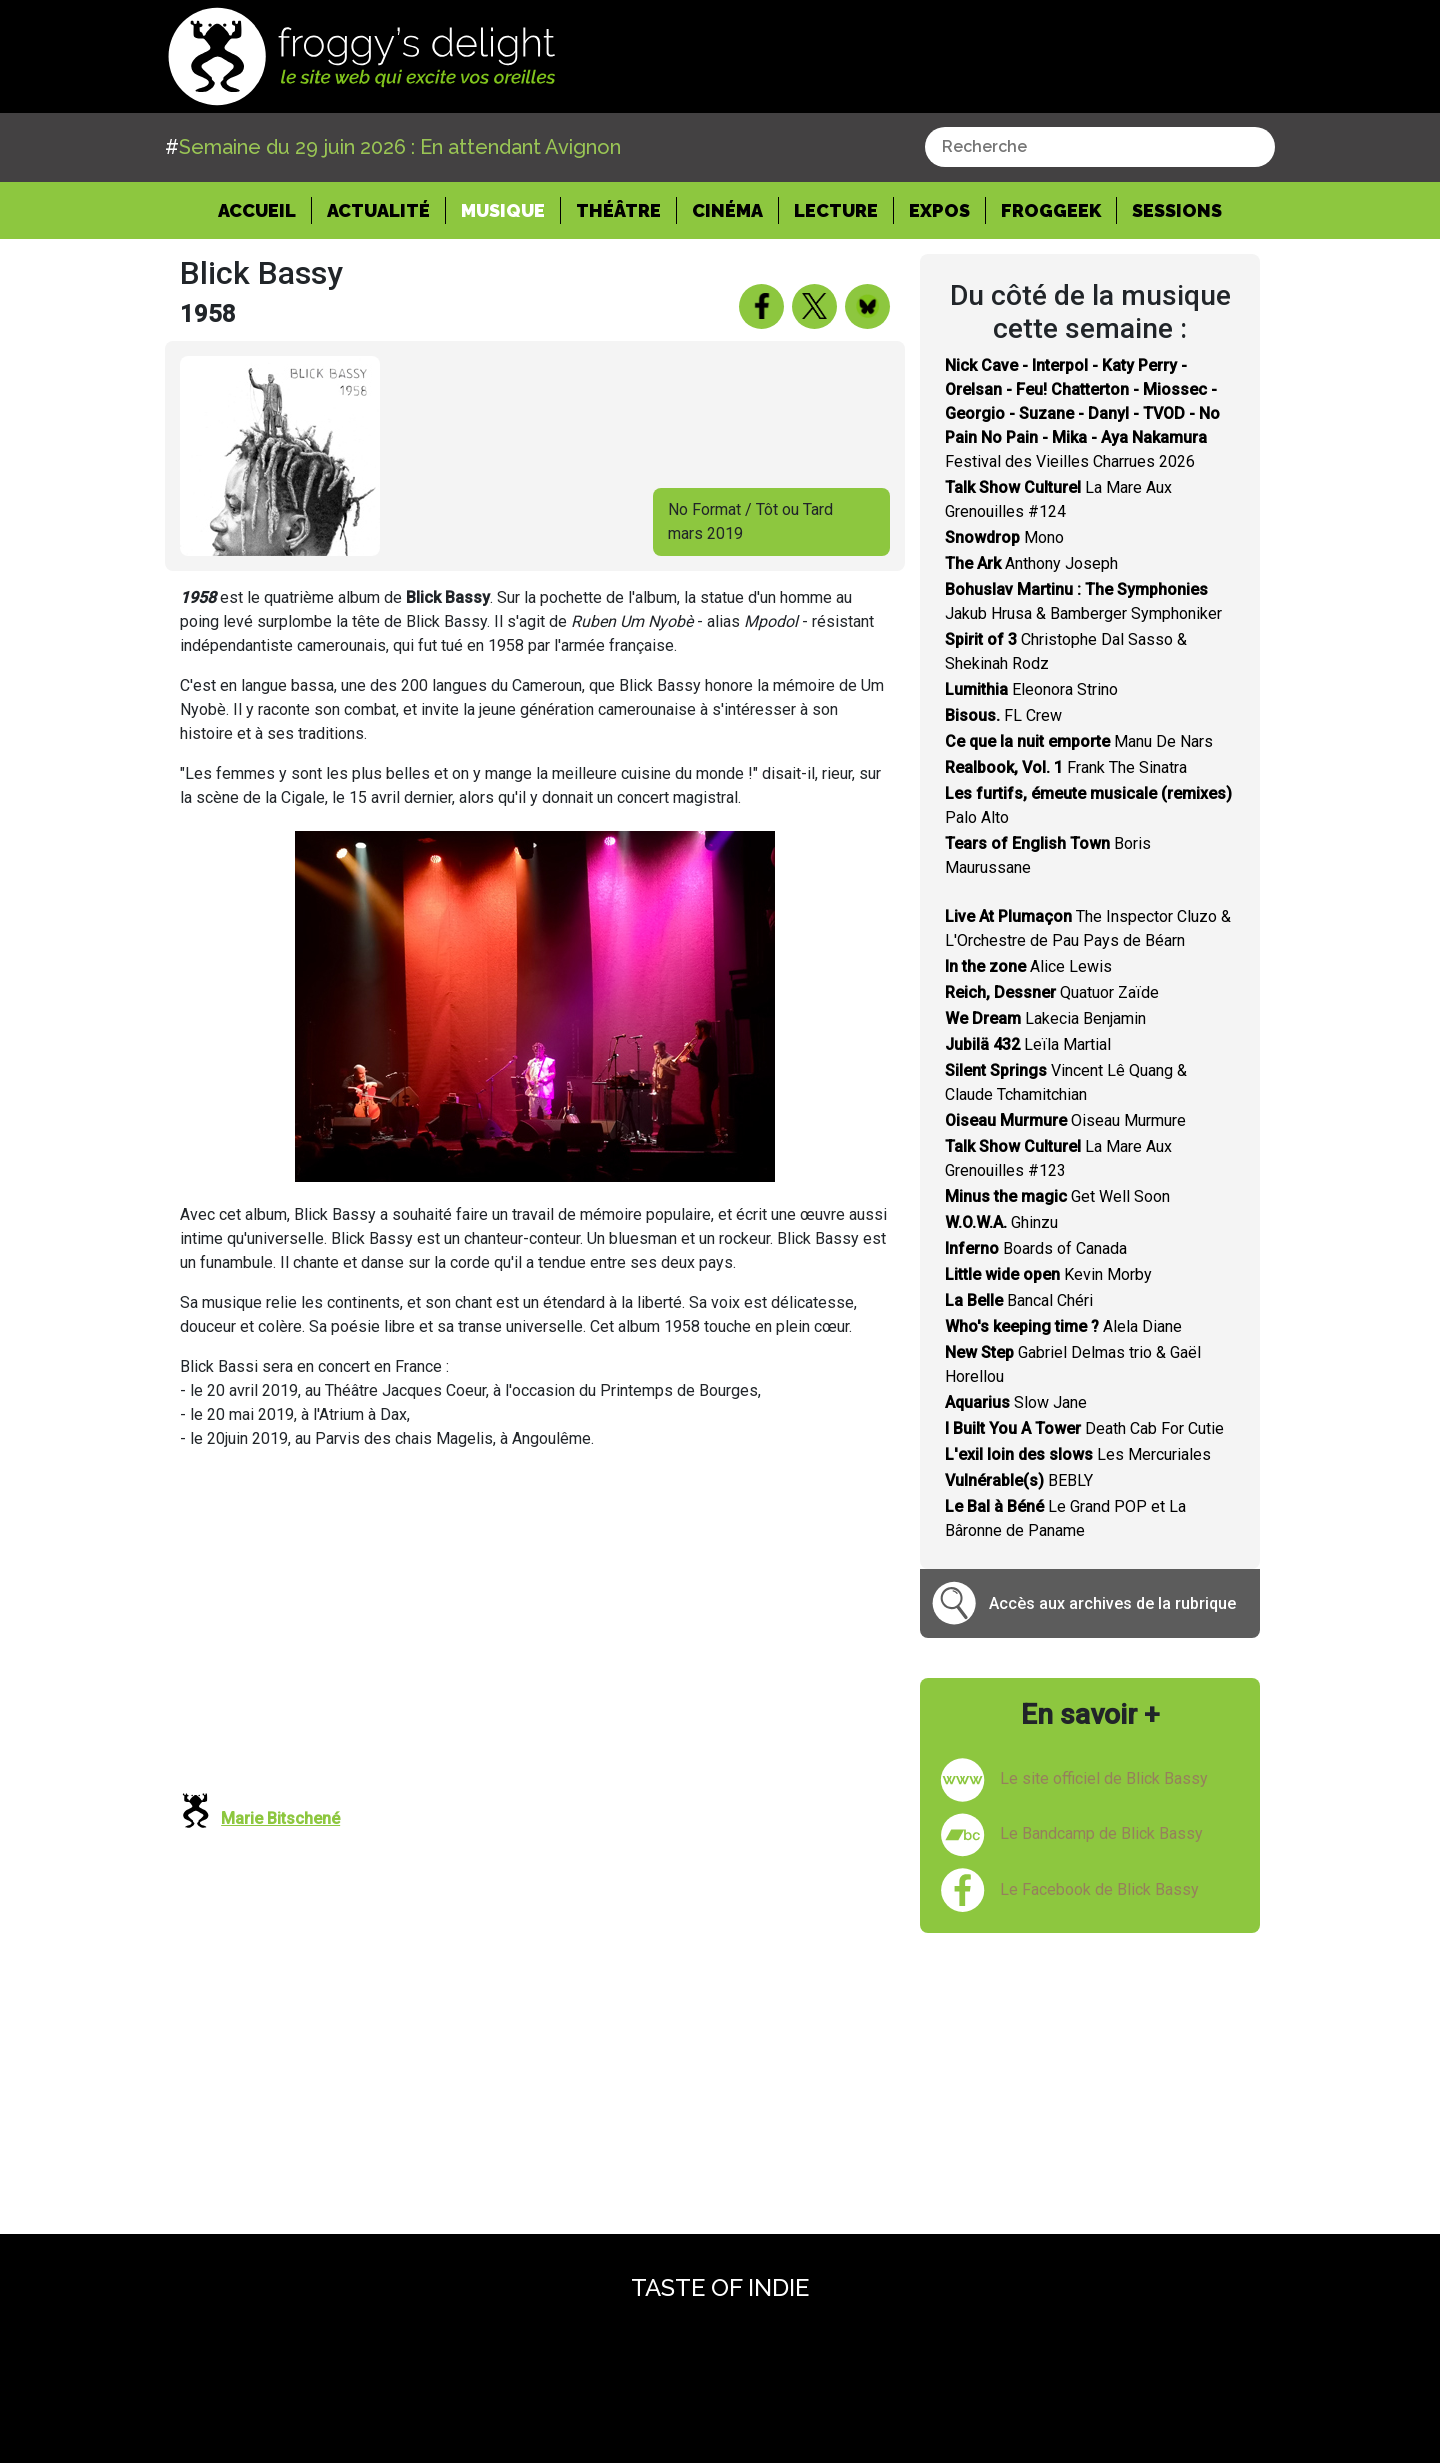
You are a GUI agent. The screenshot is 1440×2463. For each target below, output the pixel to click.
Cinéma (727, 210)
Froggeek (1051, 210)
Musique (503, 210)
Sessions (1177, 210)
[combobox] (1100, 147)
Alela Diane (1063, 1326)
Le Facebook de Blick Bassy (1099, 1889)
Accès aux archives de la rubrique (1112, 1603)
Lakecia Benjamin (1045, 1018)
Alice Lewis (1028, 966)
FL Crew (1003, 715)
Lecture (836, 210)
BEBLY (1019, 1480)
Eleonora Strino (1031, 689)
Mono (1004, 537)
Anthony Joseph (1031, 563)
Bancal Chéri (1019, 1300)
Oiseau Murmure (1065, 1120)
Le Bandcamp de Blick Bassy (1101, 1833)
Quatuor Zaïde (1052, 992)
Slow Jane (1016, 1402)
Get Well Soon (1057, 1196)
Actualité (378, 210)
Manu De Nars (1079, 741)
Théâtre (618, 210)
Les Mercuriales (1078, 1454)
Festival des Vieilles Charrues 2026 (1082, 413)
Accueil (265, 209)
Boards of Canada (1036, 1248)
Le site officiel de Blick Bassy (1104, 1778)
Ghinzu (1001, 1222)
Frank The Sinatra (1066, 767)
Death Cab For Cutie (1084, 1428)
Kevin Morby (1048, 1274)
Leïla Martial (1028, 1044)
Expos (939, 210)
